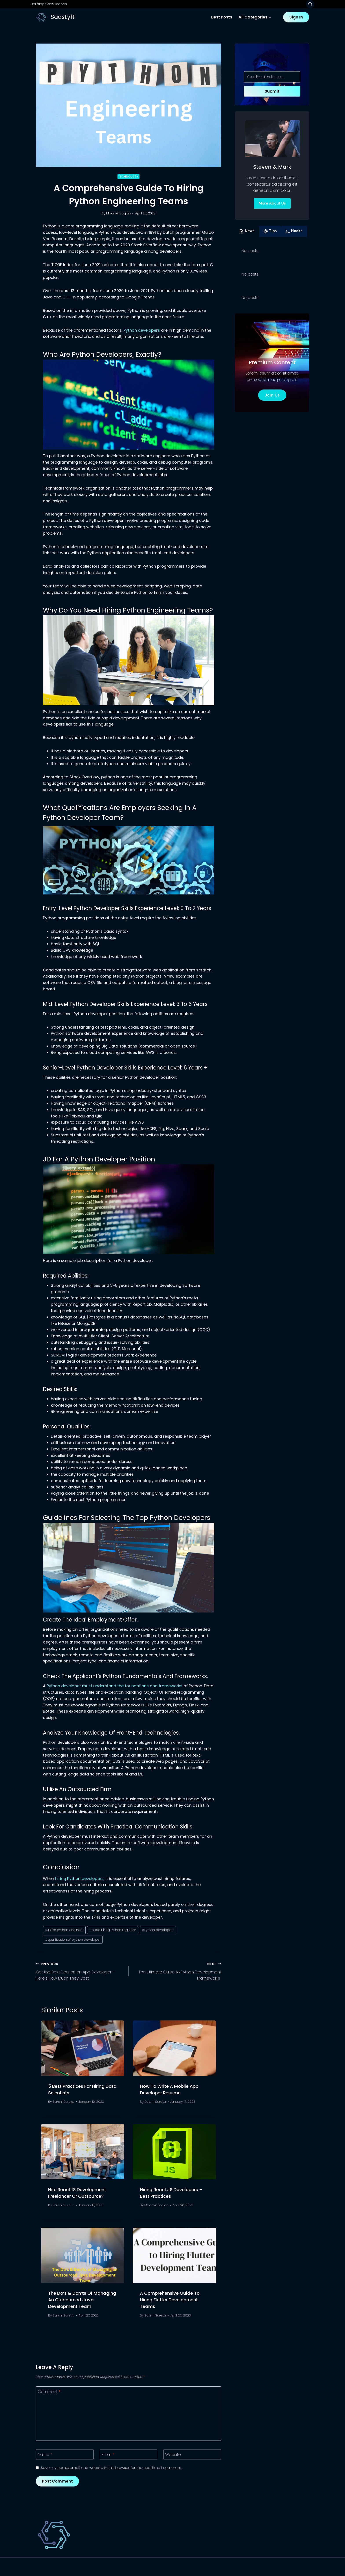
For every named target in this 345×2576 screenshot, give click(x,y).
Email (108, 2454)
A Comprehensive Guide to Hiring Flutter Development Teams (170, 2299)
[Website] (192, 2454)
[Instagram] (305, 2567)
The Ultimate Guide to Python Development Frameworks (176, 1971)
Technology (128, 176)
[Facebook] (286, 2567)
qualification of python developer (73, 1939)
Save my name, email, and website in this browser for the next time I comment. (111, 2467)
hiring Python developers (79, 1878)
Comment (49, 2391)
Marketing (295, 2533)
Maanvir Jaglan (118, 213)
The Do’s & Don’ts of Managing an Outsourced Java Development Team (82, 2299)
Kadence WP (124, 2566)
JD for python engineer (64, 1930)
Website (173, 2454)
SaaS (220, 2533)
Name (45, 2454)
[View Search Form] (310, 4)
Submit (272, 91)
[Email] (129, 2454)
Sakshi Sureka (63, 2101)
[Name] (65, 2454)
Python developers (141, 330)
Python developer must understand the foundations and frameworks (114, 1686)
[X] (296, 2567)
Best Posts (221, 17)
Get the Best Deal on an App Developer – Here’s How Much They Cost (80, 1971)
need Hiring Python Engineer (112, 1930)
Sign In (296, 17)
